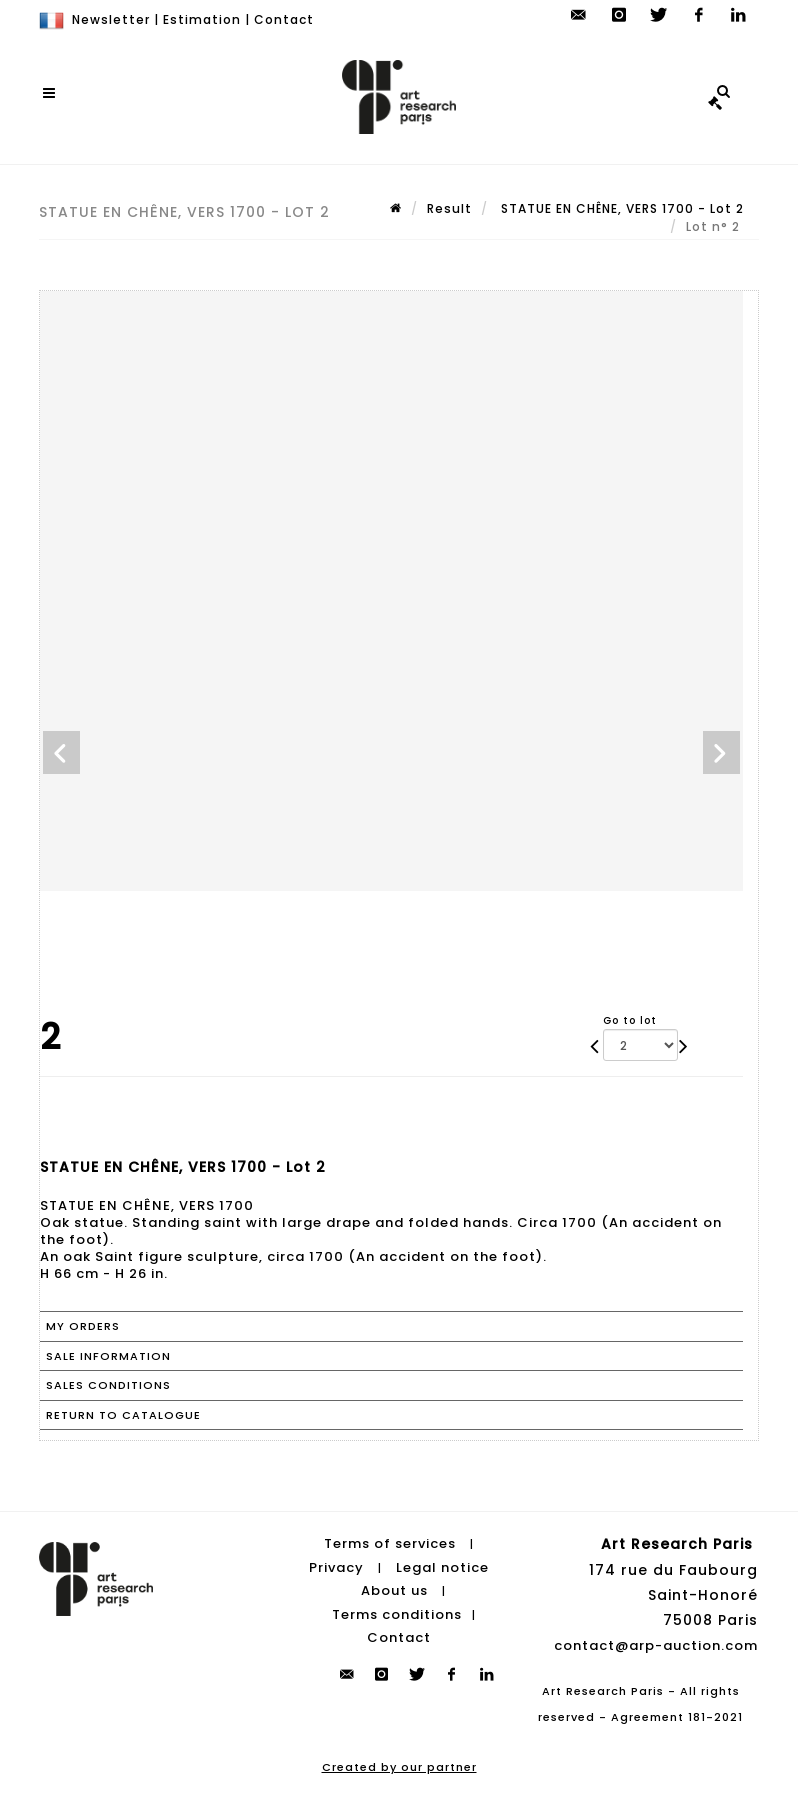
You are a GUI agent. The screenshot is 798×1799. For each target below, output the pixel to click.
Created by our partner (399, 1767)
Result (449, 208)
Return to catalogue (123, 1415)
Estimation (202, 19)
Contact (284, 19)
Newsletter (111, 19)
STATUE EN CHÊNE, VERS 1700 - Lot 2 (620, 208)
